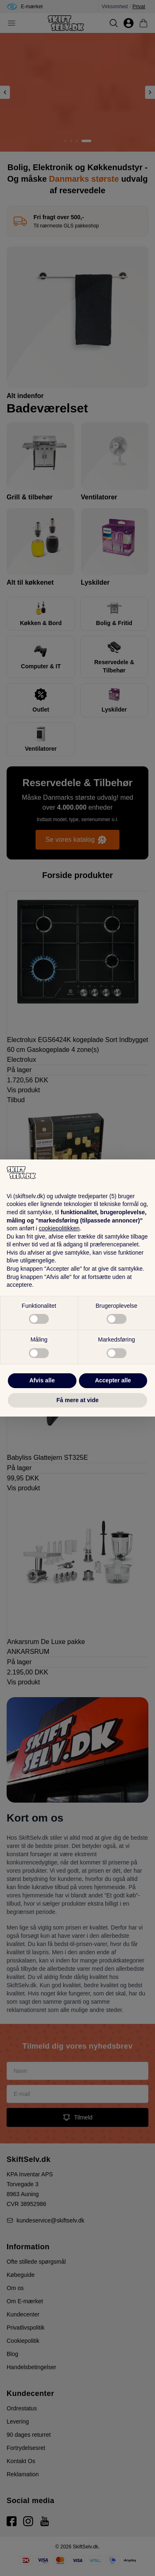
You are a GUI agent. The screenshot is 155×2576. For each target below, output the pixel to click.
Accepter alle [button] (113, 1380)
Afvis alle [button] (42, 1380)
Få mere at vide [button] (78, 1400)
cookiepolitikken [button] (59, 1228)
